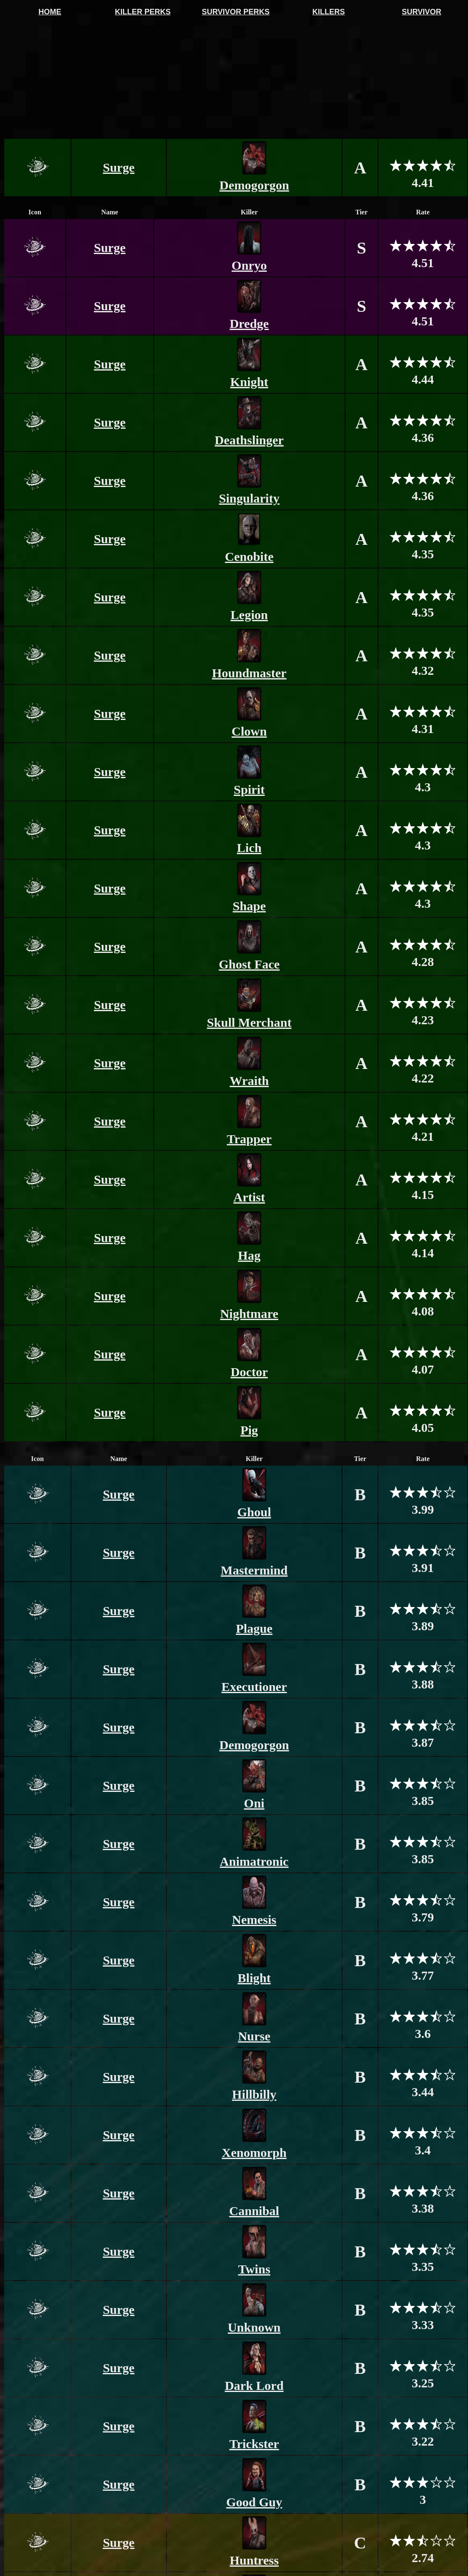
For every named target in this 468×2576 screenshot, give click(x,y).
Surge (119, 167)
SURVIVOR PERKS (236, 12)
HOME (49, 12)
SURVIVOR (421, 12)
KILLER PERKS (143, 12)
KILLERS (328, 12)
